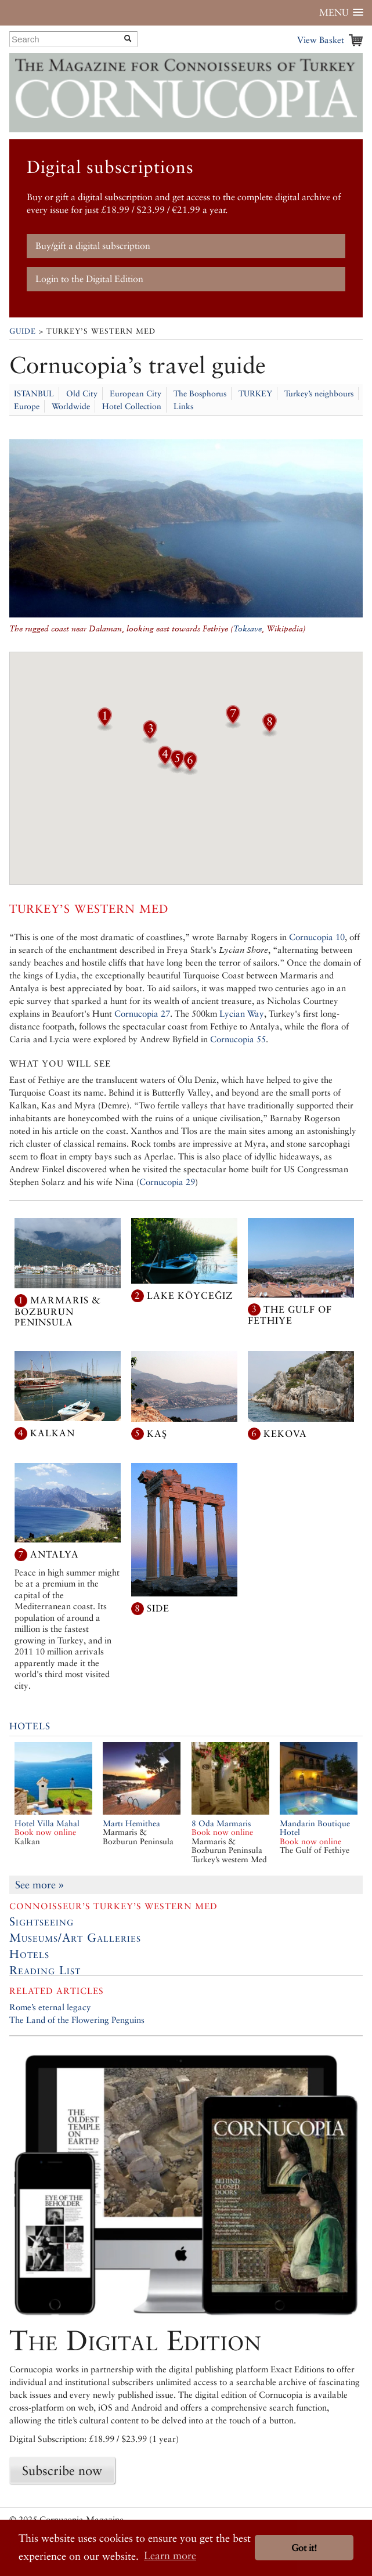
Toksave (247, 628)
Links (183, 406)
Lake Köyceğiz (190, 1295)
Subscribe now (62, 2470)
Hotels (29, 1726)
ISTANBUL (34, 393)
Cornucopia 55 (238, 1039)
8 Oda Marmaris (222, 1828)
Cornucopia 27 (142, 1013)
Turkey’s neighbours (318, 393)
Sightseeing (41, 1921)
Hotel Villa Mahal (47, 1828)
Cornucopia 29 (167, 1182)
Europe (26, 406)
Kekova (285, 1433)
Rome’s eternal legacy (50, 2007)
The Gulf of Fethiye (290, 1314)
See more (39, 1884)
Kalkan (52, 1433)
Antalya (54, 1554)
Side (158, 1608)
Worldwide (71, 406)
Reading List (45, 1970)
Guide (22, 331)
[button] (104, 727)
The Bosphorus (200, 393)
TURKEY (255, 393)
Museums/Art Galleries (75, 1938)
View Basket (320, 40)
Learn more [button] (170, 2555)
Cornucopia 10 (317, 937)
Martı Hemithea (131, 1823)
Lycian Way (241, 1013)
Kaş (157, 1433)
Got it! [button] (304, 2547)
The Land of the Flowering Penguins (77, 2020)
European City (135, 393)
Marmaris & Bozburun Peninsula (58, 1311)
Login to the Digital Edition (89, 278)
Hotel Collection (131, 406)
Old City (81, 393)
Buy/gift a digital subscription (92, 245)
